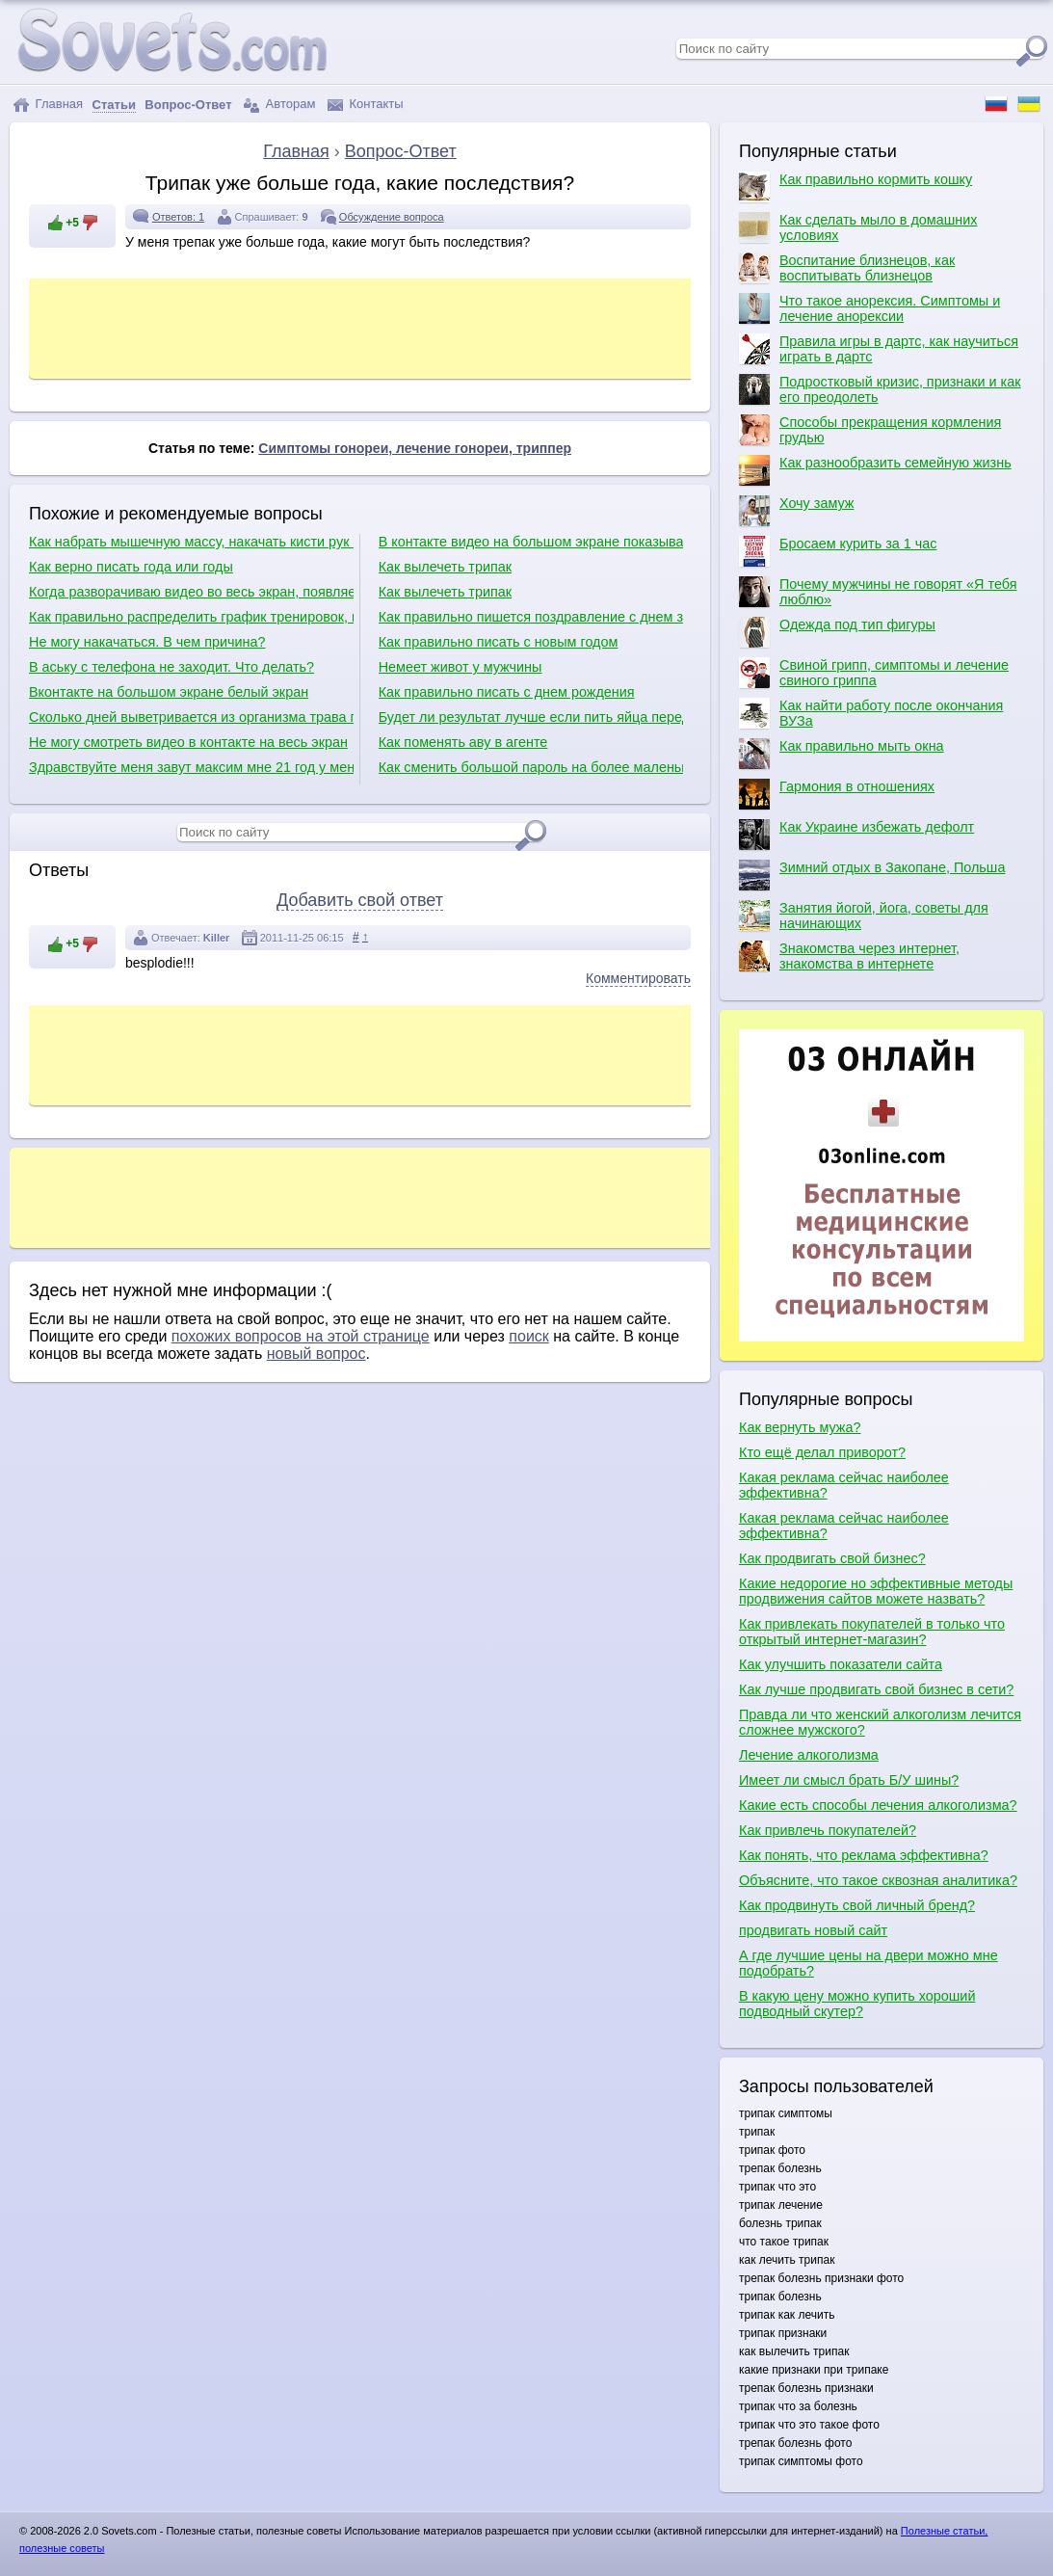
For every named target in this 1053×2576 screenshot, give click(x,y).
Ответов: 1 (178, 217)
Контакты (366, 104)
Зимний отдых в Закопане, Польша (872, 875)
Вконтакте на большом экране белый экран (168, 692)
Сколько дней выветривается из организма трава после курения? (191, 717)
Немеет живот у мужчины (460, 667)
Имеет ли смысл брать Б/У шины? (849, 1780)
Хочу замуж (796, 510)
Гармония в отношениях (837, 794)
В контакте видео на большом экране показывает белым (531, 541)
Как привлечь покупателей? (827, 1830)
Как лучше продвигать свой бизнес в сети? (876, 1689)
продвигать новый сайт (813, 1930)
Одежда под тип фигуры (837, 632)
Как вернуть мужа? (799, 1427)
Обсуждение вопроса (391, 217)
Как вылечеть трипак (445, 566)
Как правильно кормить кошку (855, 187)
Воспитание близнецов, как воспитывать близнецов (847, 267)
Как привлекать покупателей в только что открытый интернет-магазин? (872, 1631)
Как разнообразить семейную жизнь (875, 470)
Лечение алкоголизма (809, 1755)
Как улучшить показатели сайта (840, 1664)
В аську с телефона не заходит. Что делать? (171, 667)
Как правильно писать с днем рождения (507, 692)
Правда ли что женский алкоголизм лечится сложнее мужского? (880, 1722)
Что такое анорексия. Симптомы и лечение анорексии (869, 308)
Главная (48, 104)
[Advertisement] (384, 326)
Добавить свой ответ (359, 900)
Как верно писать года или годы (131, 566)
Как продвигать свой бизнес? (832, 1558)
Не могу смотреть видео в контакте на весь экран (188, 742)
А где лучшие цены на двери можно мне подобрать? (868, 1963)
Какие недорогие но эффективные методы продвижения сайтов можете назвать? (876, 1591)
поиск (529, 1336)
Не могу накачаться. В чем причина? (147, 642)
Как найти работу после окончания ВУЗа (871, 713)
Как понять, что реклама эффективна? (863, 1855)
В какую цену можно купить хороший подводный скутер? (857, 2003)
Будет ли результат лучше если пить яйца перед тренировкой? (531, 717)
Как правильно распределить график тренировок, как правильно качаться (191, 616)
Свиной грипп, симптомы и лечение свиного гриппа (874, 672)
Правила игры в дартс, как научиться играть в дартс (878, 348)
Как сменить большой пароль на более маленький (531, 767)
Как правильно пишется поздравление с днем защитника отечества (531, 616)
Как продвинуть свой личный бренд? (857, 1905)
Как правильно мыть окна (841, 753)
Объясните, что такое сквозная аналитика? (878, 1880)
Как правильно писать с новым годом (499, 642)
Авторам (279, 104)
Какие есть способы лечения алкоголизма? (878, 1805)
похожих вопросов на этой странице (300, 1336)
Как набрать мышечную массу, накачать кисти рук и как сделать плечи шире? (191, 541)
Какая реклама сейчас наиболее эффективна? (844, 1485)
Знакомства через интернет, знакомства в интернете (849, 956)
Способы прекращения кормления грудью (870, 429)
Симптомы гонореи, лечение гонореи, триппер (414, 448)
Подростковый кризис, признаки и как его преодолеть (880, 389)
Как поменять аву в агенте (463, 742)
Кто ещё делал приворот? (822, 1452)
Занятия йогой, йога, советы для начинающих (863, 915)
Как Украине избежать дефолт (856, 834)
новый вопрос (316, 1353)
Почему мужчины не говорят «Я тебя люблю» (877, 591)
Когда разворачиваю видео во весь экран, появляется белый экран (191, 591)
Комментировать (638, 978)
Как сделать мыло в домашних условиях (858, 227)
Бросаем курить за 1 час (837, 551)
